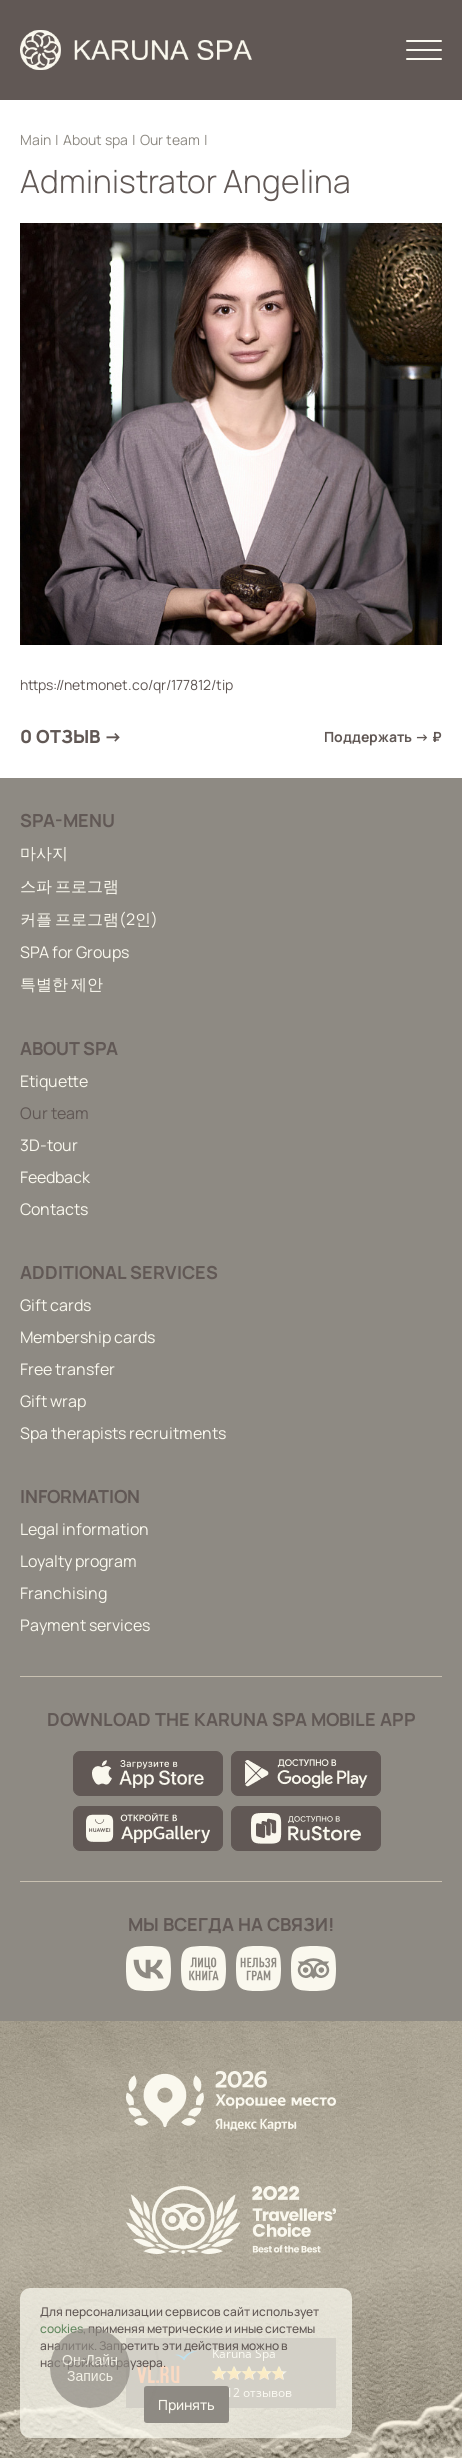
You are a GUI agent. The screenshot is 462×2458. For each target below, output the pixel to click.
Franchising (63, 1593)
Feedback (55, 1177)
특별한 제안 (61, 984)
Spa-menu (67, 820)
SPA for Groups (74, 952)
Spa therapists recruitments (123, 1433)
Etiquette (54, 1081)
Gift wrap (53, 1401)
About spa (95, 139)
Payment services (85, 1625)
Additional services (119, 1272)
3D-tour (49, 1145)
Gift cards (55, 1305)
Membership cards (87, 1337)
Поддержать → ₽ (383, 736)
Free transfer (67, 1369)
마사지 (44, 853)
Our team (170, 139)
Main (35, 139)
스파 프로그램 (69, 886)
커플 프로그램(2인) (89, 919)
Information (80, 1496)
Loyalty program (78, 1561)
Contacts (54, 1209)
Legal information (84, 1529)
